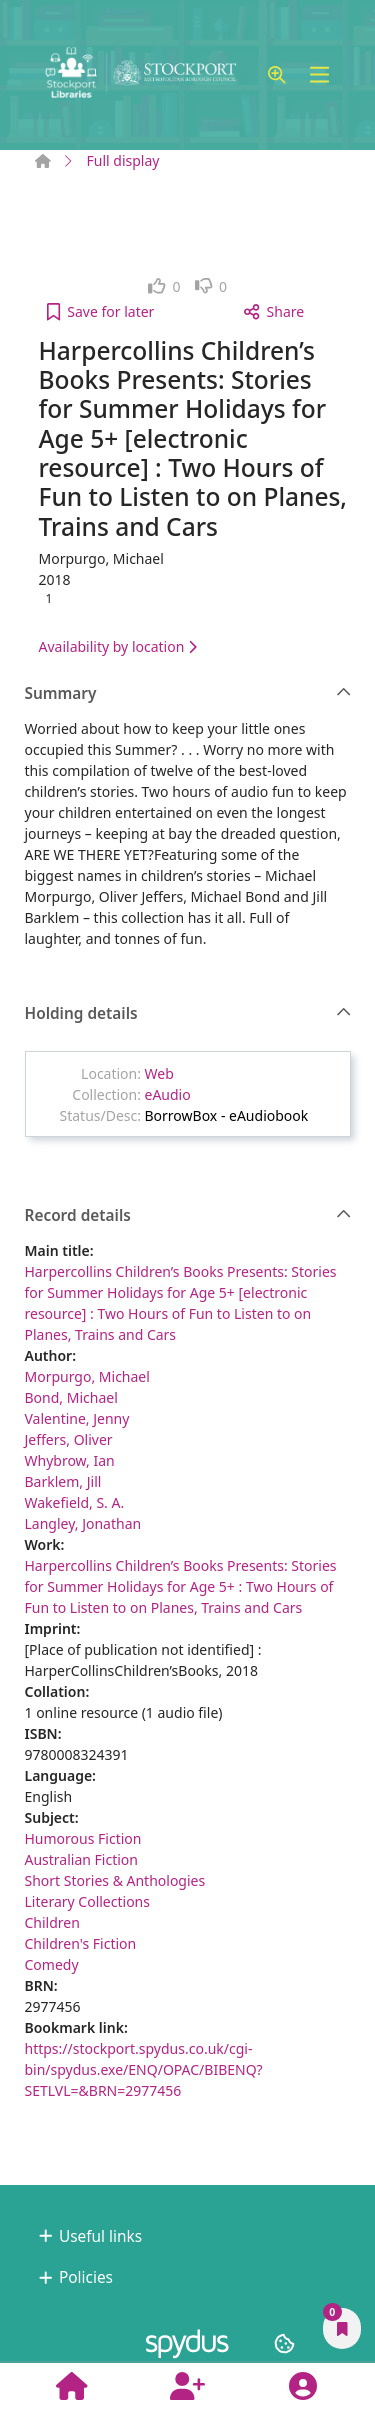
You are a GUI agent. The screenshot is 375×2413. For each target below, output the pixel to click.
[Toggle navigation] (320, 75)
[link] (164, 286)
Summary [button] (188, 694)
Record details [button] (188, 1216)
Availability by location (118, 646)
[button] (277, 75)
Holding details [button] (188, 1014)
